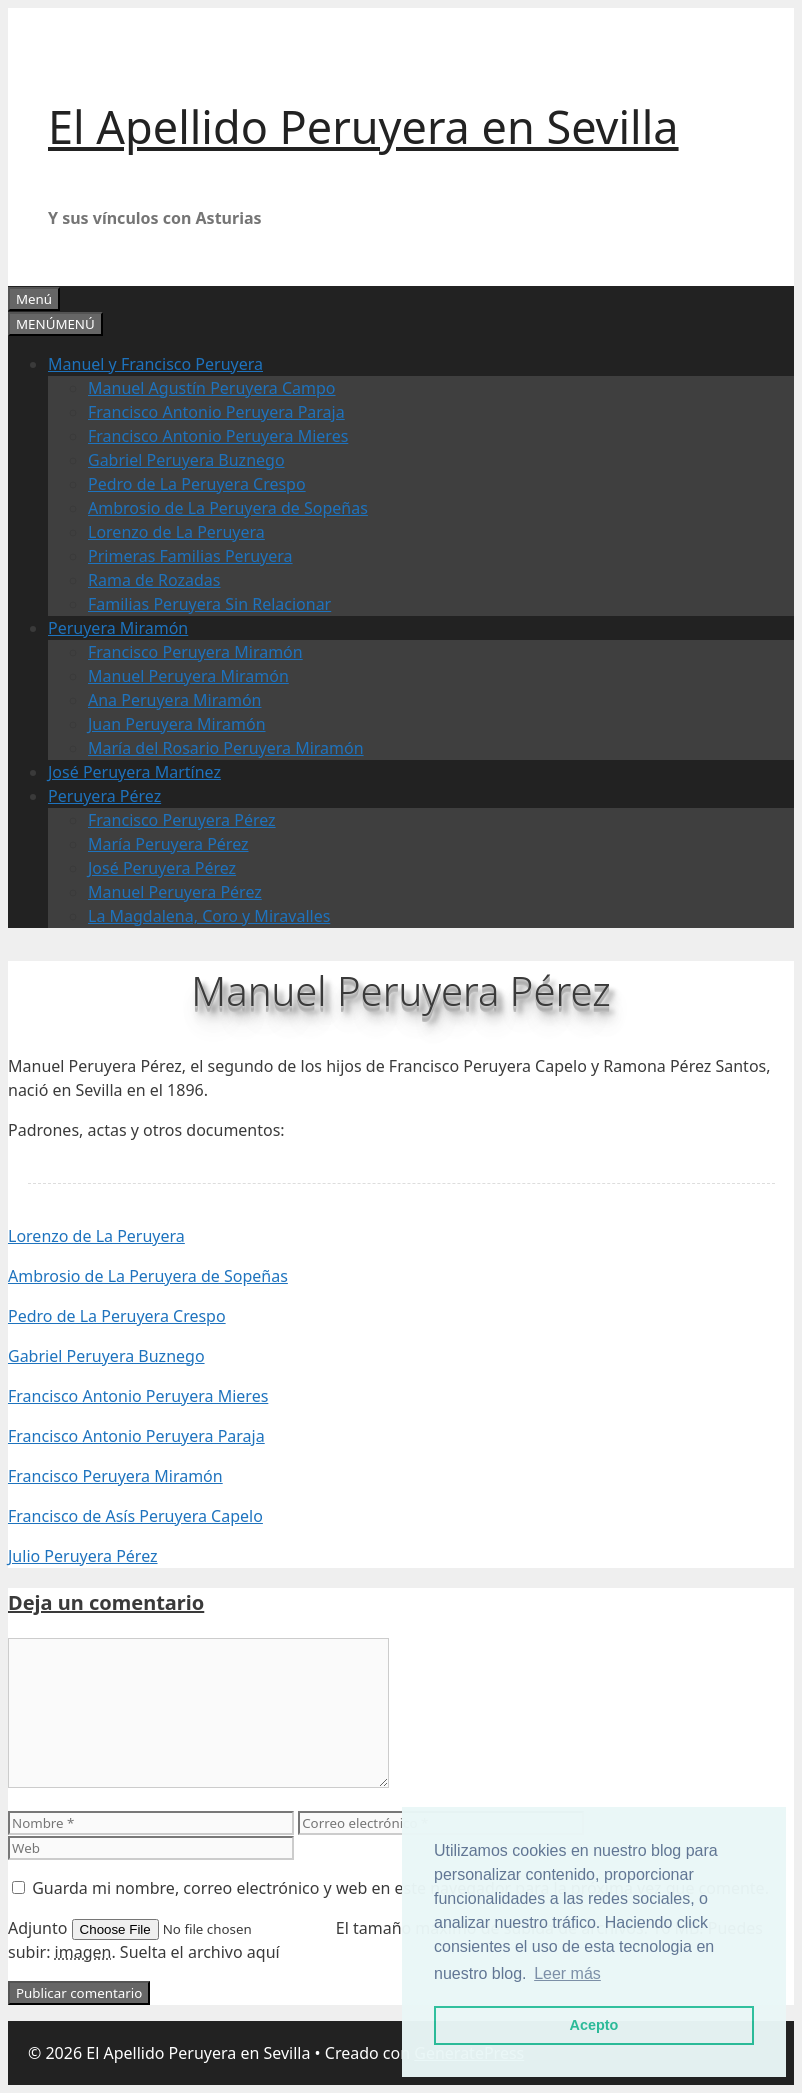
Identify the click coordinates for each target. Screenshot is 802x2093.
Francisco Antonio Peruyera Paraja (216, 412)
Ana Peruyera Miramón (175, 700)
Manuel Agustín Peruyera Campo (212, 388)
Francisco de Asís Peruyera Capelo (135, 1516)
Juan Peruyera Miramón (177, 724)
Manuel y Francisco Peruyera (155, 364)
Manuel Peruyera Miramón (188, 676)
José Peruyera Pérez (162, 868)
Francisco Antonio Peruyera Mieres (218, 436)
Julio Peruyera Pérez (83, 1556)
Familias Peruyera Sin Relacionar (209, 604)
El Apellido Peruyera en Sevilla (363, 126)
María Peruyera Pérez (168, 844)
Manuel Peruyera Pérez (175, 892)
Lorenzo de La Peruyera (176, 532)
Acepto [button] (594, 2025)
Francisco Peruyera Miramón (195, 652)
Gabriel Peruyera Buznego (186, 460)
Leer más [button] (567, 1973)
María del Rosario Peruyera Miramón (226, 748)
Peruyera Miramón (118, 628)
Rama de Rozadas (154, 580)
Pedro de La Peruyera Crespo (197, 484)
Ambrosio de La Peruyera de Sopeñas (228, 508)
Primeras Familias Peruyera (190, 556)
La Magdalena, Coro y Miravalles (209, 916)
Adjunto (40, 1928)
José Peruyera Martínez (134, 772)
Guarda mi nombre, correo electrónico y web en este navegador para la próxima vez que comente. (400, 1888)
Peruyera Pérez (104, 796)
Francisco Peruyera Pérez (182, 820)
